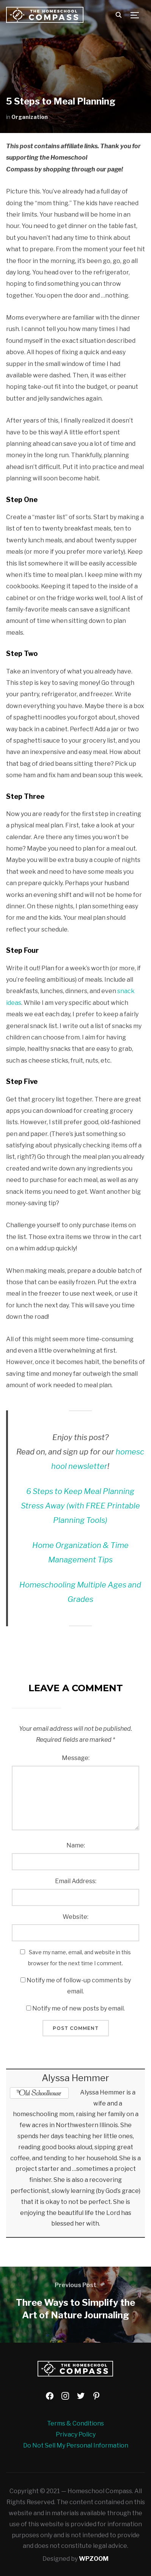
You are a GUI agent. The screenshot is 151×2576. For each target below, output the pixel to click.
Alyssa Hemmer (75, 2077)
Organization (29, 117)
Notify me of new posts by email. (78, 2008)
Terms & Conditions (75, 2423)
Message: (76, 1758)
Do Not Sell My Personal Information (75, 2445)
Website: (75, 1916)
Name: (75, 1845)
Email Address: (75, 1881)
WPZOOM (94, 2558)
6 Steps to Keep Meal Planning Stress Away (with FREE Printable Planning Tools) (80, 1506)
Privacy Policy (76, 2434)
